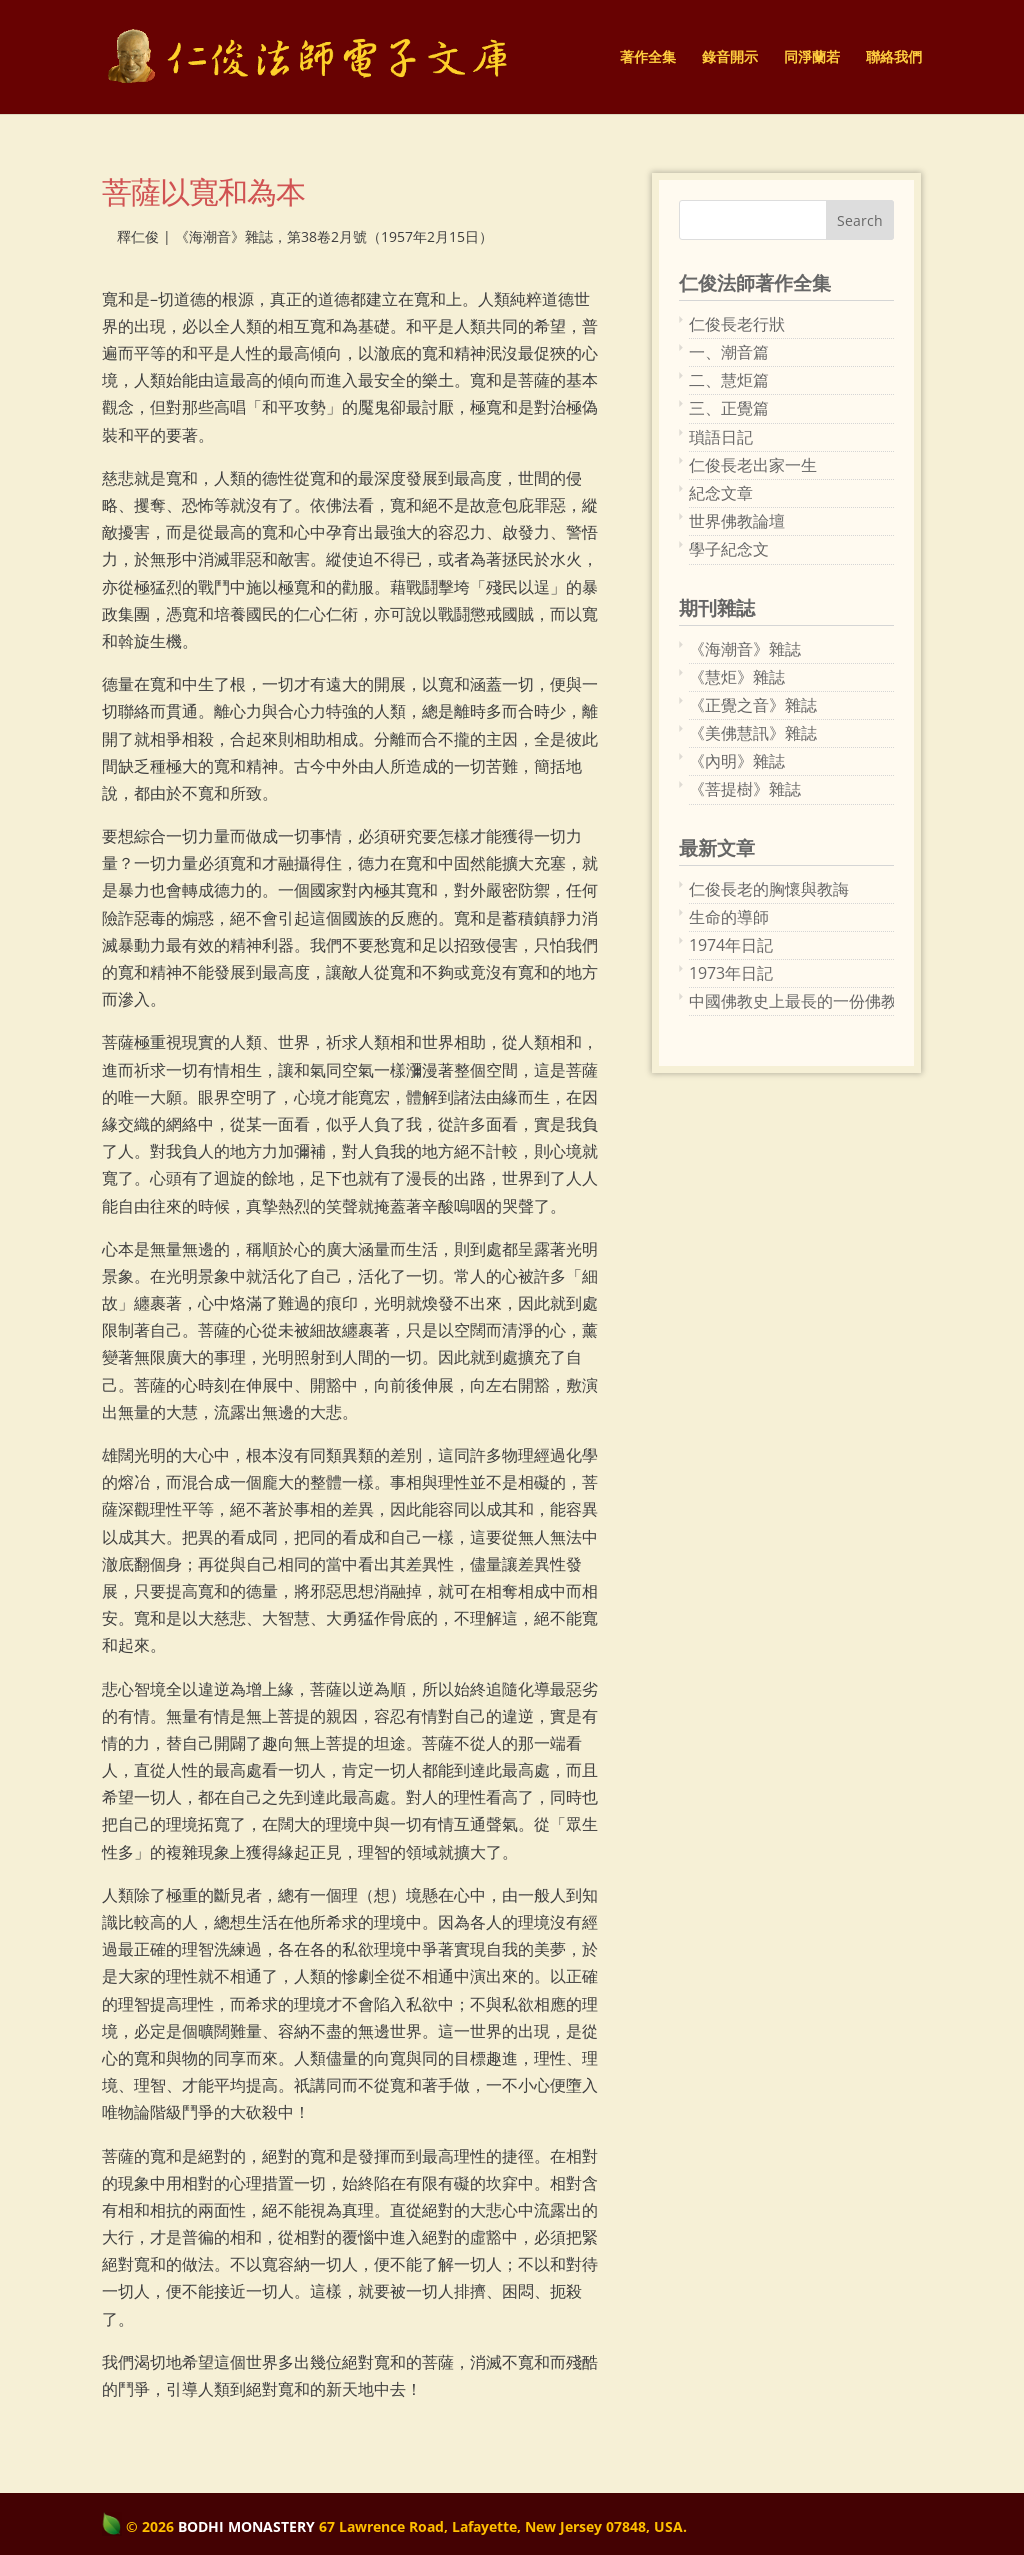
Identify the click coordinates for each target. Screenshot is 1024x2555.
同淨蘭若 (812, 58)
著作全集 (648, 58)
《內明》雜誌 (737, 761)
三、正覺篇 (729, 408)
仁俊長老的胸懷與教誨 (769, 889)
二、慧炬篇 (729, 380)
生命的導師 (729, 917)
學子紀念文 (729, 549)
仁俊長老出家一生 (753, 465)
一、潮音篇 (729, 352)
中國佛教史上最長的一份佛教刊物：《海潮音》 (791, 1001)
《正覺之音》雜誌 (753, 705)
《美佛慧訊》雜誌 (753, 733)
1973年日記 (731, 973)
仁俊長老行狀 (737, 324)
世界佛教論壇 (737, 521)
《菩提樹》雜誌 (745, 789)
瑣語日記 (721, 437)
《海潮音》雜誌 (745, 649)
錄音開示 (730, 58)
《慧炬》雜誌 (737, 677)
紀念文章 (721, 493)
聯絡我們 (894, 58)
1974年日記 (731, 945)
